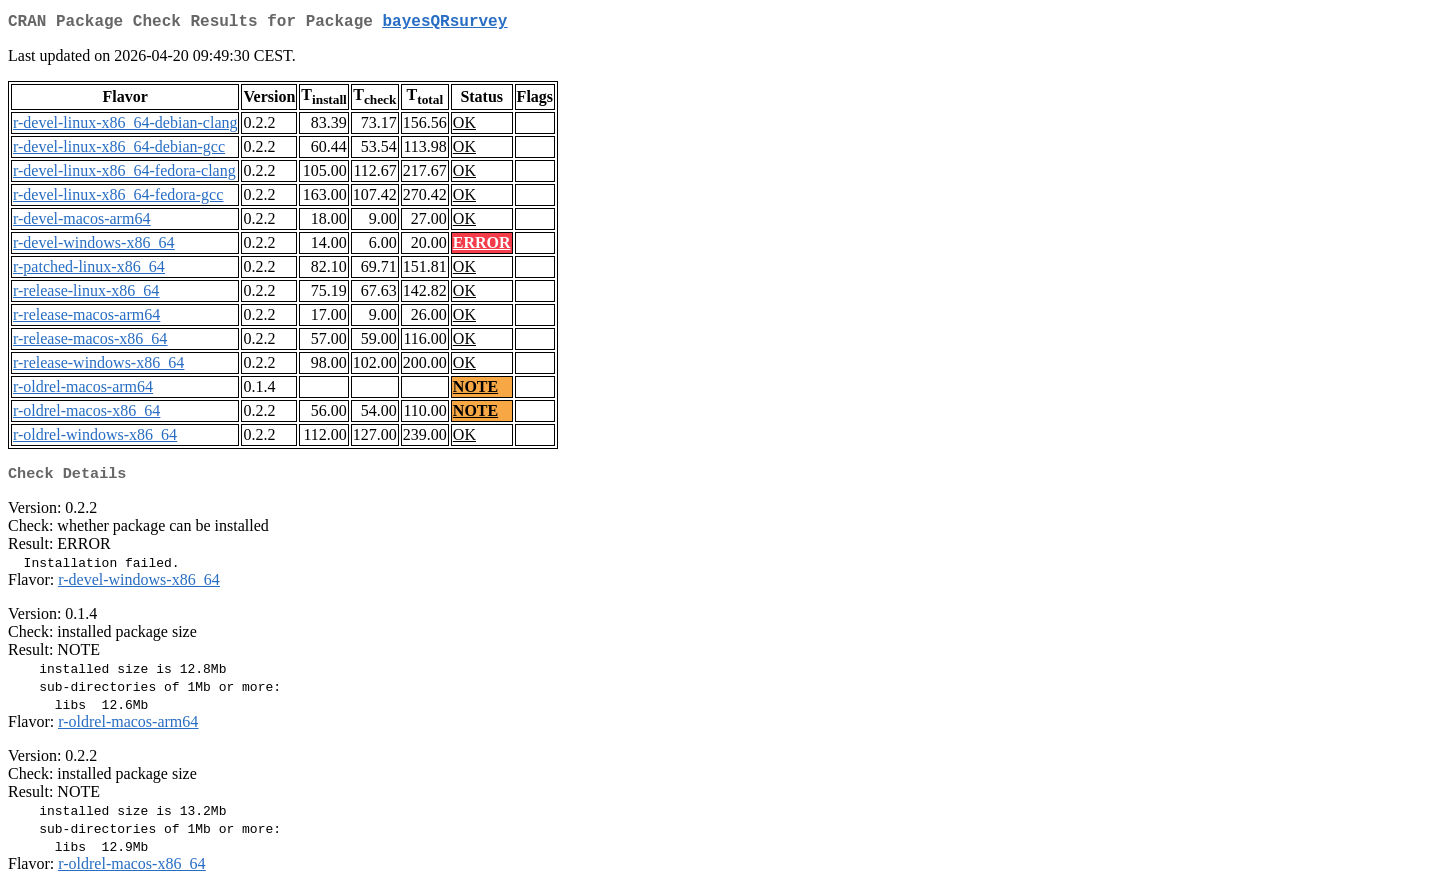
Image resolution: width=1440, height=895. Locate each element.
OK (464, 126)
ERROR (482, 246)
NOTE (475, 390)
